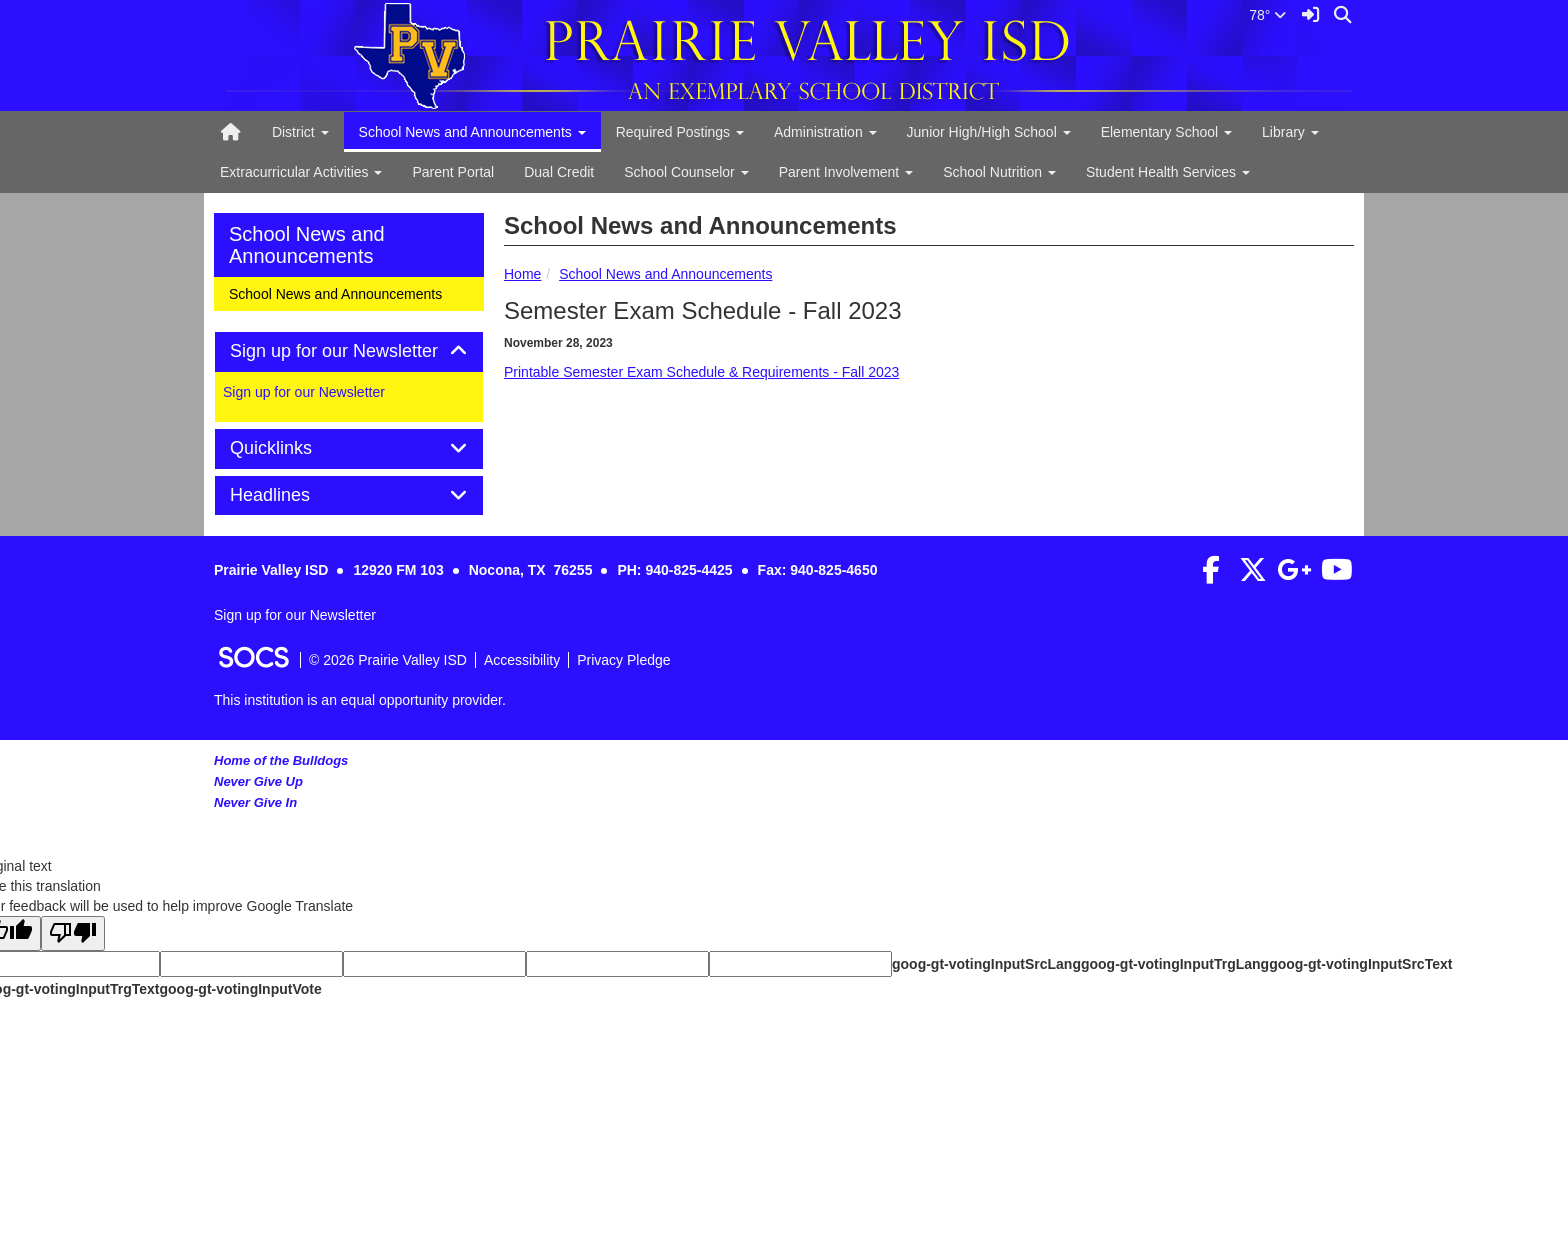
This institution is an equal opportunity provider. (360, 700)
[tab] (349, 352)
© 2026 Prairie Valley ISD (388, 660)
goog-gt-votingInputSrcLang (986, 964)
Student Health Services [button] (1168, 172)
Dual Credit (559, 172)
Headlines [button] (292, 495)
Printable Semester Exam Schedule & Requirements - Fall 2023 (701, 372)
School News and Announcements (665, 274)
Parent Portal (453, 172)
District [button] (300, 132)
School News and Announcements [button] (472, 132)
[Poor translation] (73, 933)
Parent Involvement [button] (846, 172)
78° (1267, 15)
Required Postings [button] (680, 132)
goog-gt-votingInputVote (240, 989)
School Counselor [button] (686, 172)
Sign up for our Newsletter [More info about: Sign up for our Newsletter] (304, 392)
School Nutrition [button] (999, 172)
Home (522, 274)
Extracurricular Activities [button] (301, 172)
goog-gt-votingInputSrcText (1360, 964)
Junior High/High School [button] (989, 132)
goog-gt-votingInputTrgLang (1175, 964)
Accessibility (522, 660)
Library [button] (1290, 132)
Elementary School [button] (1166, 132)
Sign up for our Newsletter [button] (349, 351)
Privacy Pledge (623, 660)
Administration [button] (825, 132)
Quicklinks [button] (293, 448)
